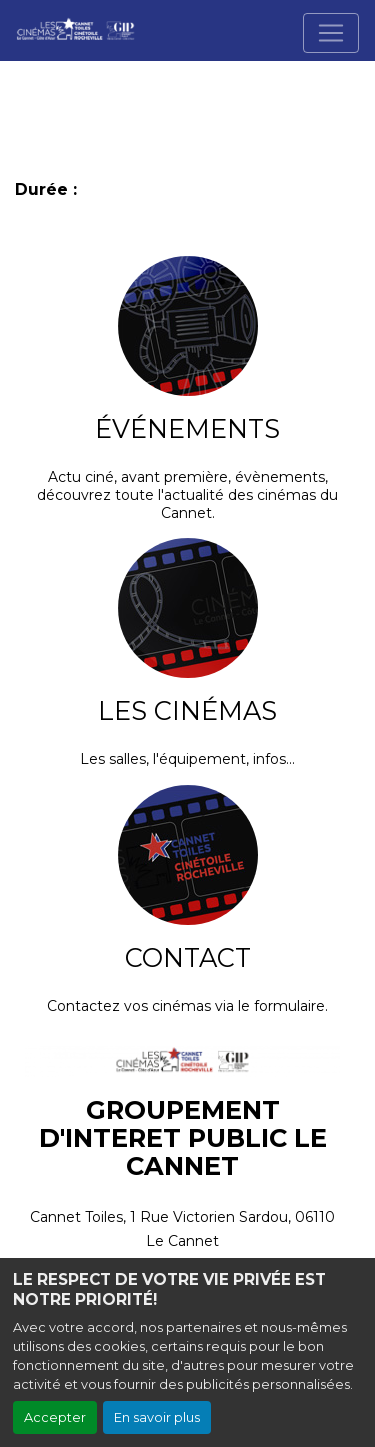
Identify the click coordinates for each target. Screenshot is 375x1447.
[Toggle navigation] (331, 33)
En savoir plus (157, 1417)
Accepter (55, 1417)
